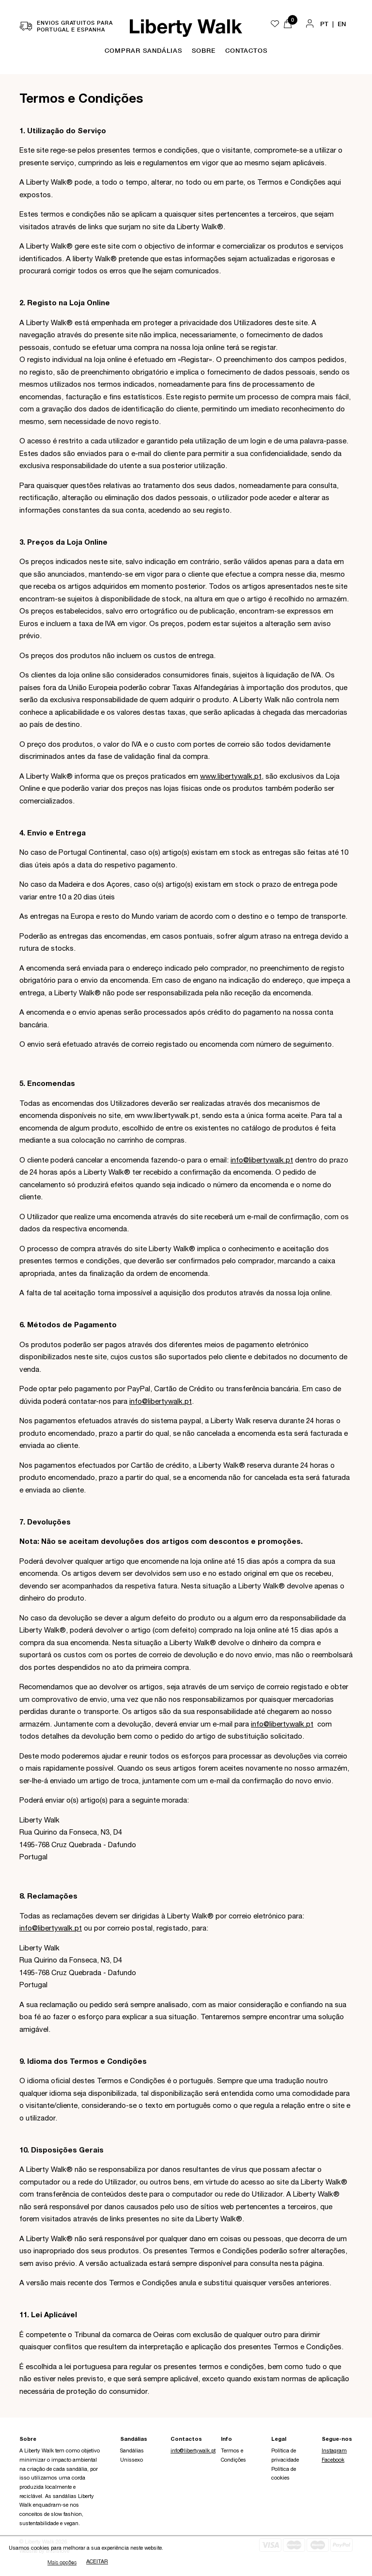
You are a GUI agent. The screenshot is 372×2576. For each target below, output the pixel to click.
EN (342, 24)
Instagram (334, 2451)
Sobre (204, 50)
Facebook (333, 2460)
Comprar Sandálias (143, 50)
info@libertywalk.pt (262, 1160)
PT (324, 24)
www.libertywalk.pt (231, 777)
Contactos (246, 50)
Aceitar (97, 2563)
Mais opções (62, 2563)
